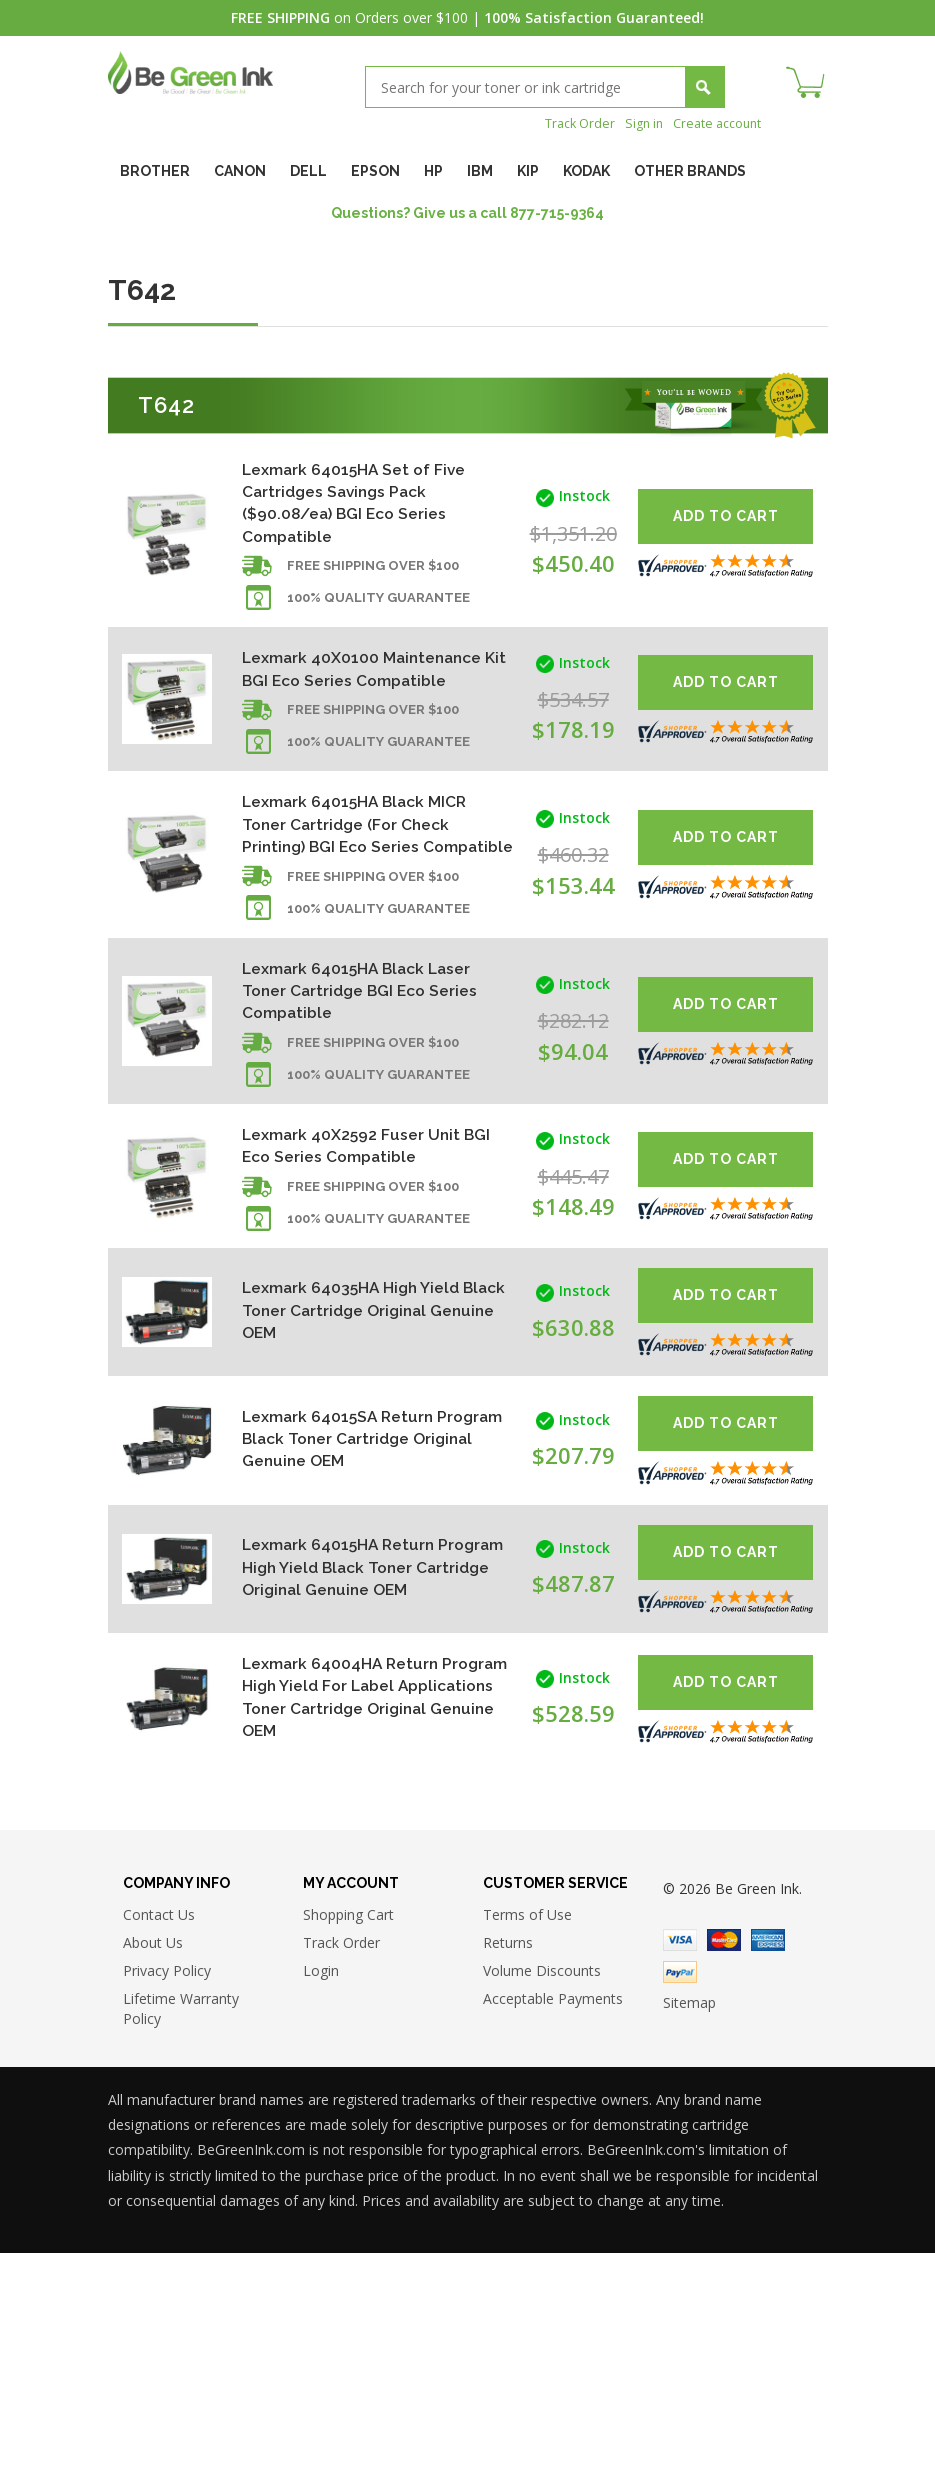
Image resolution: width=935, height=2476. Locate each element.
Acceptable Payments (553, 2221)
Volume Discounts (542, 2193)
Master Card (724, 2163)
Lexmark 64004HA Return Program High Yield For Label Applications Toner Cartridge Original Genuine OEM (358, 1892)
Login (321, 2193)
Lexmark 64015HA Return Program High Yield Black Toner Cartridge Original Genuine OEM (351, 1729)
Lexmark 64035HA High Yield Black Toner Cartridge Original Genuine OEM (365, 1438)
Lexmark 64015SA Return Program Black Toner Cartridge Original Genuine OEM (358, 1578)
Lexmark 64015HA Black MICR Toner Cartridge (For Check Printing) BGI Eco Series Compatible (355, 898)
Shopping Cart (348, 2137)
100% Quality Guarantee (378, 617)
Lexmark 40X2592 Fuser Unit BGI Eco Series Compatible (365, 1266)
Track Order (561, 122)
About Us (153, 2165)
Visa (680, 2163)
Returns (508, 2165)
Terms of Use (527, 2137)
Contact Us (159, 2137)
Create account (711, 122)
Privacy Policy (167, 2193)
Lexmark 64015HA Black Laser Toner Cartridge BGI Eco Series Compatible (356, 1094)
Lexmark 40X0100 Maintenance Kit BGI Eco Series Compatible (346, 702)
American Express (768, 2163)
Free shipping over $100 (373, 585)
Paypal (680, 2195)
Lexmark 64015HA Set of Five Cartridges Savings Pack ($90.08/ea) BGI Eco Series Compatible (353, 506)
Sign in (631, 122)
